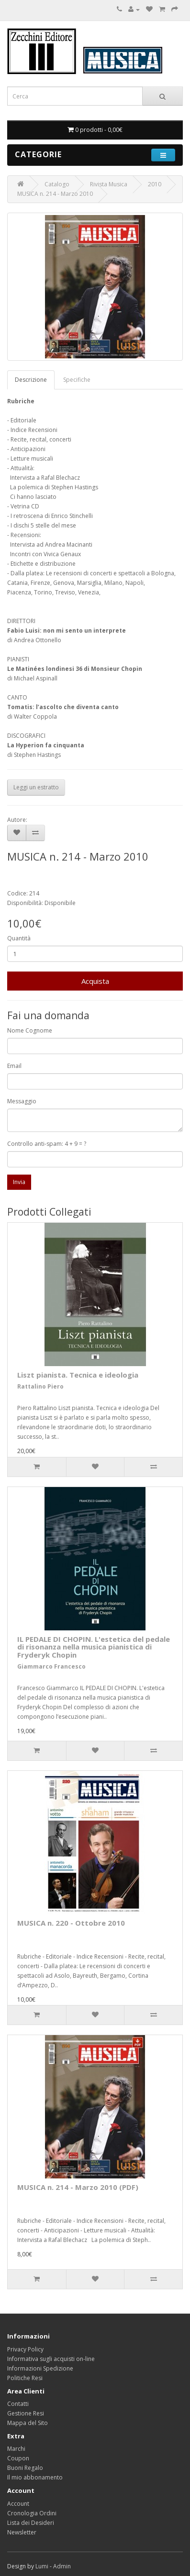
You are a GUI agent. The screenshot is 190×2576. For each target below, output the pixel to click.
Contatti (18, 2404)
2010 (154, 184)
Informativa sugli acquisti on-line (51, 2359)
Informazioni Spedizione (40, 2368)
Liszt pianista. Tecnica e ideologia (77, 1375)
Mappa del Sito (27, 2423)
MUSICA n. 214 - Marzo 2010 (55, 194)
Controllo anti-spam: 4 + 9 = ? (46, 1144)
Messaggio (21, 1101)
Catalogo (57, 184)
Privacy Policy (25, 2349)
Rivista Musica (108, 184)
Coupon (18, 2458)
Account (18, 2504)
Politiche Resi (25, 2378)
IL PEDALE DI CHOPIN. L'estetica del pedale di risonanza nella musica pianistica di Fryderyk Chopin (93, 1647)
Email (14, 1066)
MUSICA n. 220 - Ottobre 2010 (71, 1923)
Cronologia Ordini (31, 2513)
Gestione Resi (25, 2413)
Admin (62, 2566)
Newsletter (21, 2532)
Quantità (19, 938)
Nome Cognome (29, 1030)
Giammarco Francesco (51, 1666)
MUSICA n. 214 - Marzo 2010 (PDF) (77, 2187)
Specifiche (76, 380)
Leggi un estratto (36, 787)
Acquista (95, 981)
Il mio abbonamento (35, 2477)
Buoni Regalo (25, 2468)
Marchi (16, 2449)
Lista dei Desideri (30, 2523)
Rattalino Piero (40, 1386)
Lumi (41, 2566)
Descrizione (31, 380)
